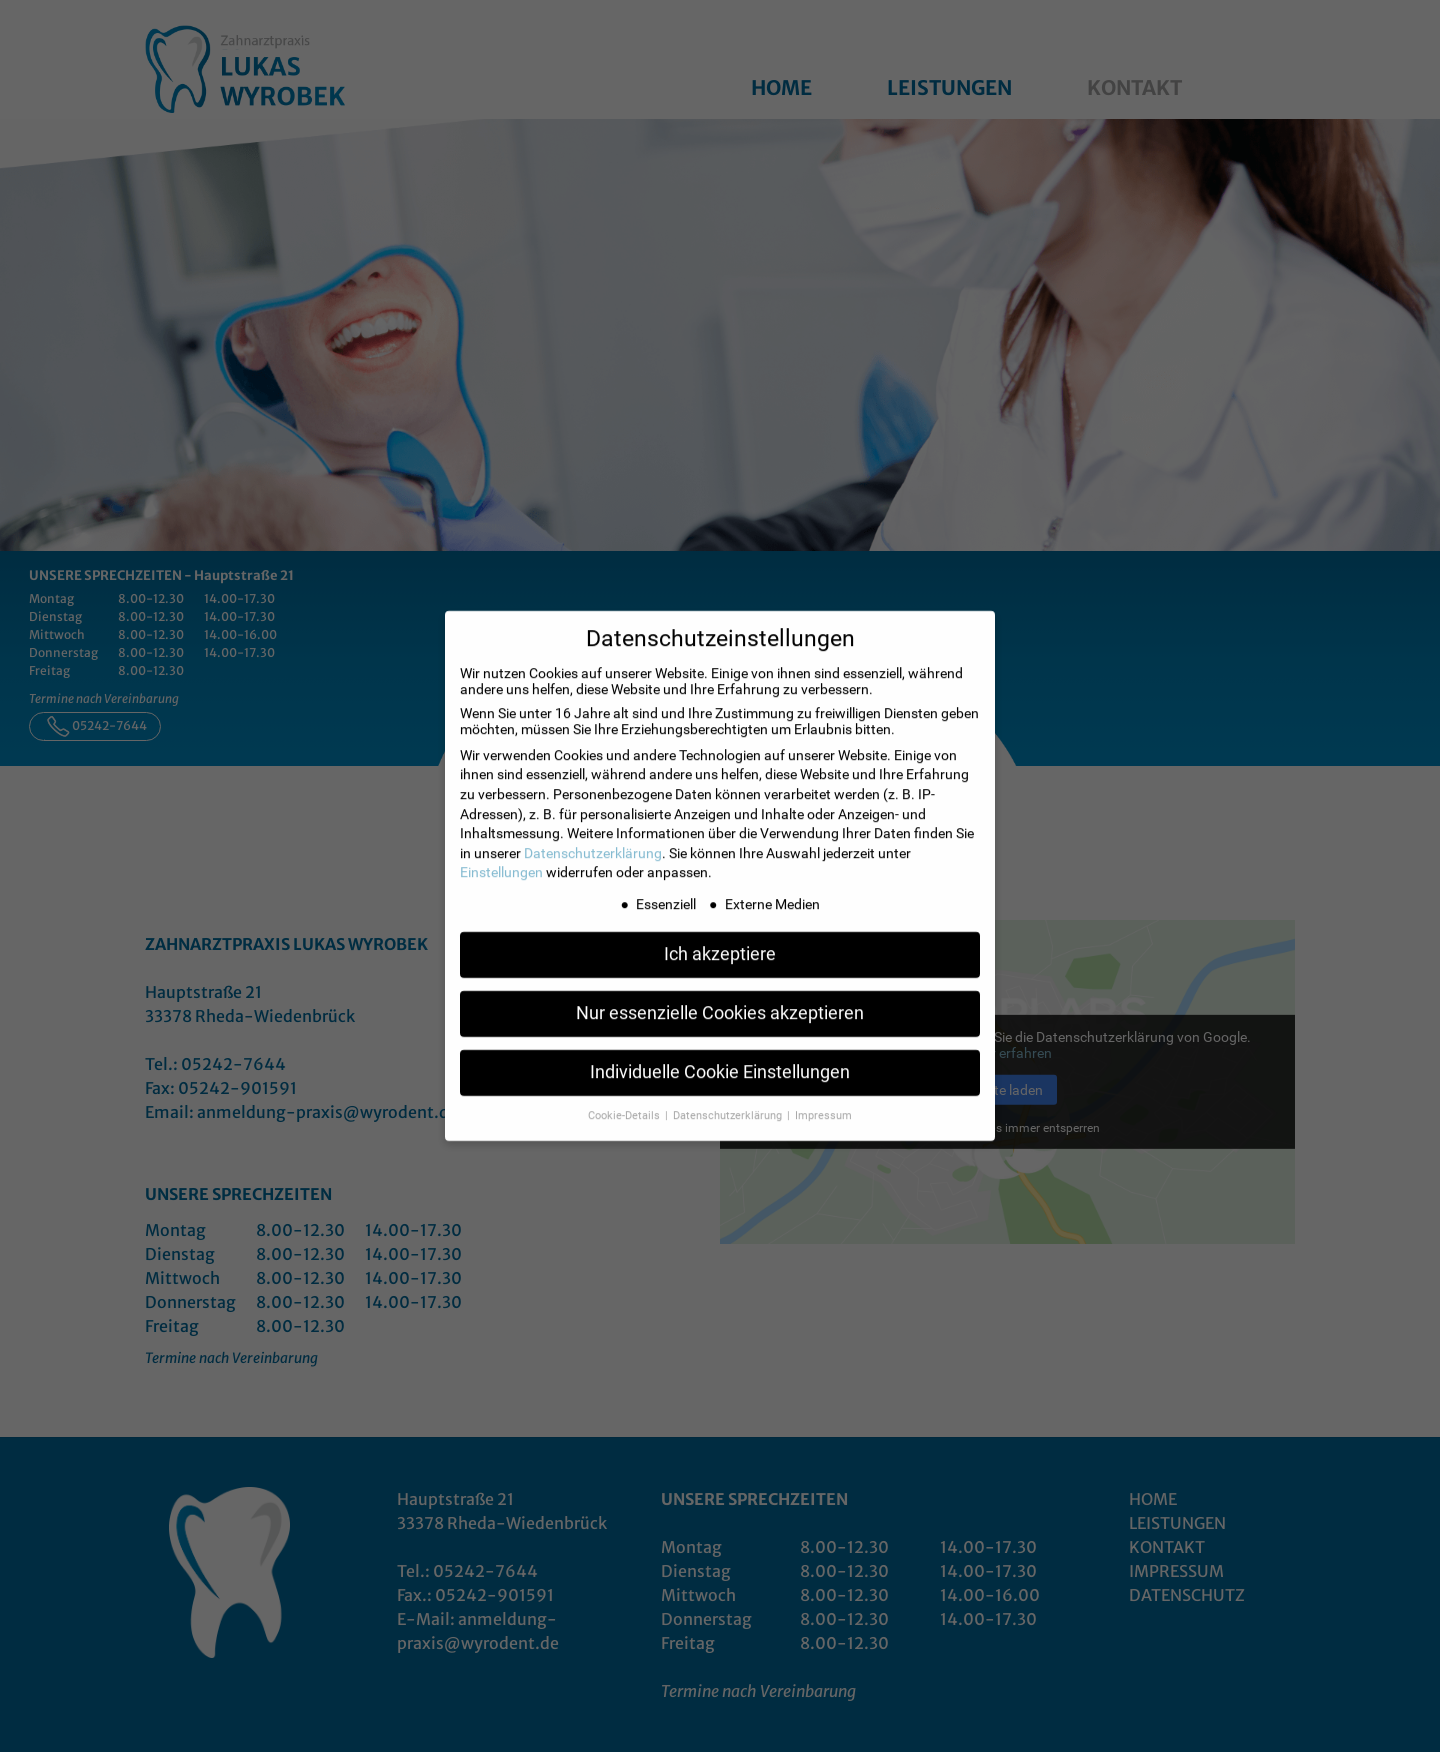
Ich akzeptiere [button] (720, 943)
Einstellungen (501, 862)
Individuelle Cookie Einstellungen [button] (720, 1061)
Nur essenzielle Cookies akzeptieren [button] (720, 1002)
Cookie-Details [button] (625, 1104)
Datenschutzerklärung (593, 842)
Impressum (823, 1104)
